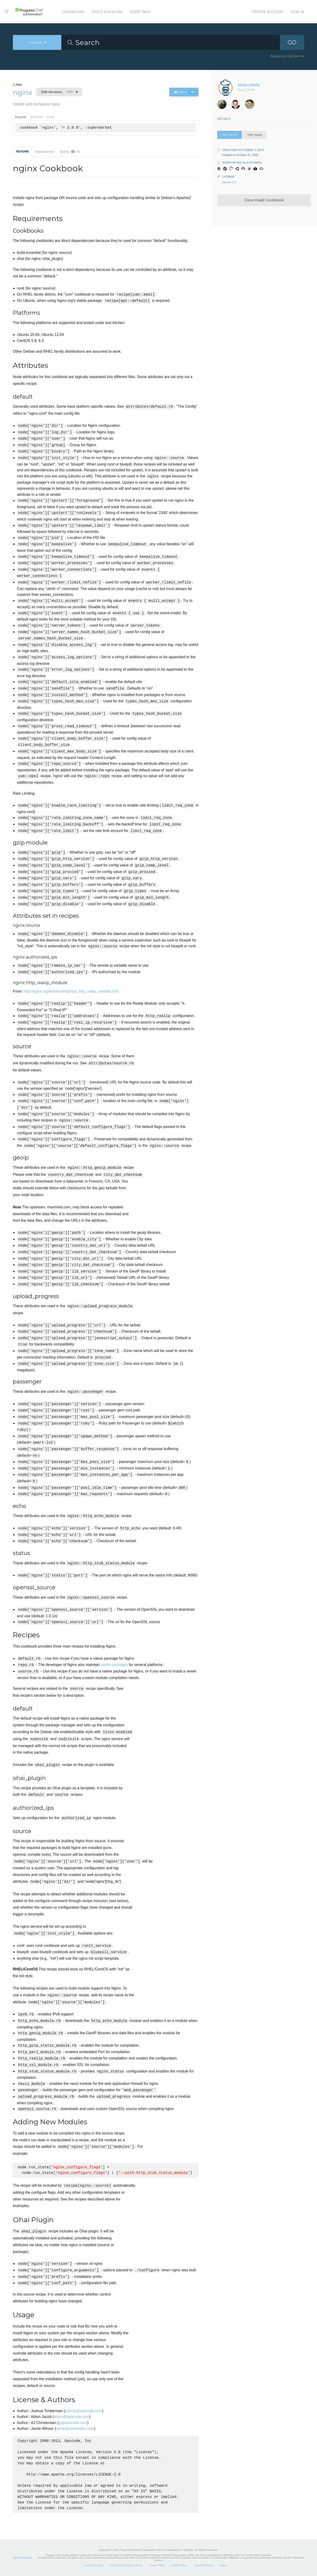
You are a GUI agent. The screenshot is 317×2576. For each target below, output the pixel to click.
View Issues (254, 134)
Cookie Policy (179, 2565)
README (22, 151)
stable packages (114, 1665)
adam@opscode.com (71, 2417)
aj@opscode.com (72, 2423)
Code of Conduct (93, 2565)
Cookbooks (72, 12)
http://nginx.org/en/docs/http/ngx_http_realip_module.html (71, 991)
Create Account (268, 12)
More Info (140, 12)
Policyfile (20, 117)
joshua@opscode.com (83, 2411)
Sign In (297, 12)
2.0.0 (57, 92)
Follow (185, 92)
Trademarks (25, 2557)
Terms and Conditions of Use (126, 2565)
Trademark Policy (203, 2565)
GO (292, 42)
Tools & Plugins (107, 12)
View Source (229, 134)
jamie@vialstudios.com (75, 2429)
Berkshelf (37, 117)
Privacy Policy (157, 2565)
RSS (17, 84)
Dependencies (44, 151)
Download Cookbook (264, 200)
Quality (70, 151)
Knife (50, 117)
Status (223, 2565)
